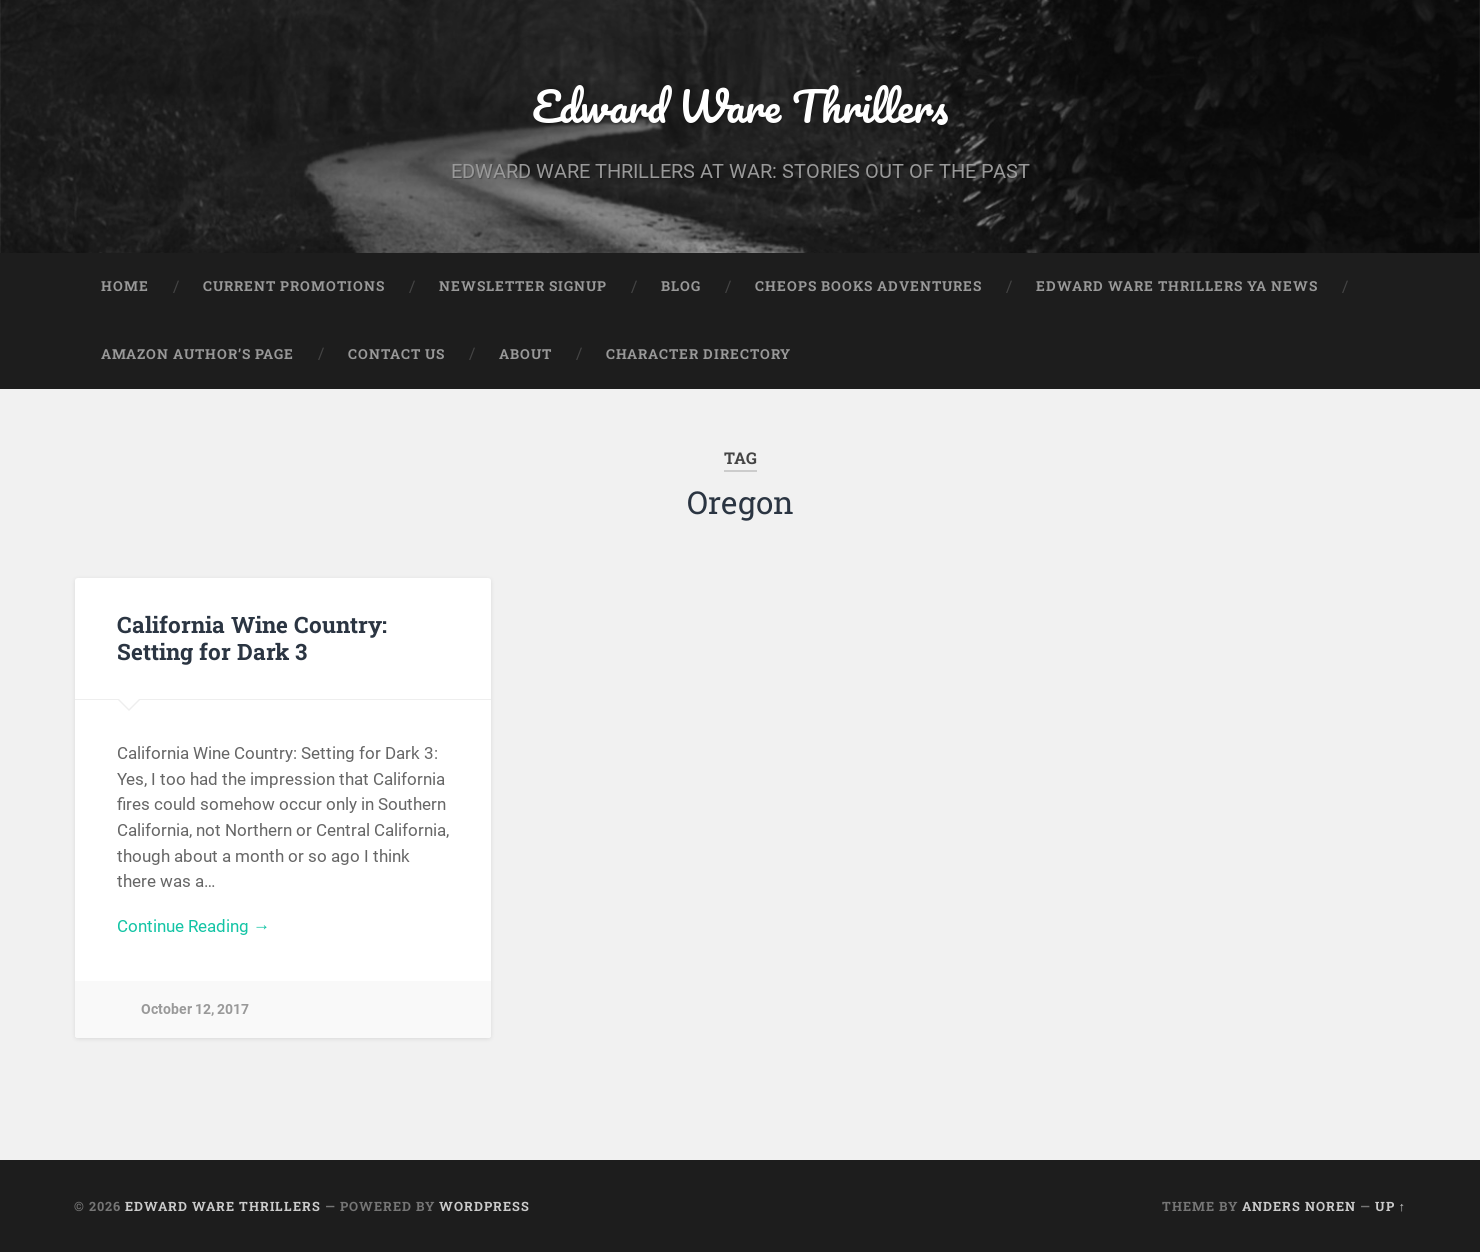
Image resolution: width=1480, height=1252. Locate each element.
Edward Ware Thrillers (740, 105)
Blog (681, 286)
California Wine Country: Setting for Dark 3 (252, 637)
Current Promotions (294, 286)
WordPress (484, 1206)
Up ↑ (1390, 1206)
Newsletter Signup (523, 286)
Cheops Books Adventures (868, 286)
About (525, 354)
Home (125, 286)
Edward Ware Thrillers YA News (1177, 286)
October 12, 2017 (195, 1009)
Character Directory (698, 354)
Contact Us (396, 354)
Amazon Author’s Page (197, 354)
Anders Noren (1299, 1206)
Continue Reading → (193, 926)
